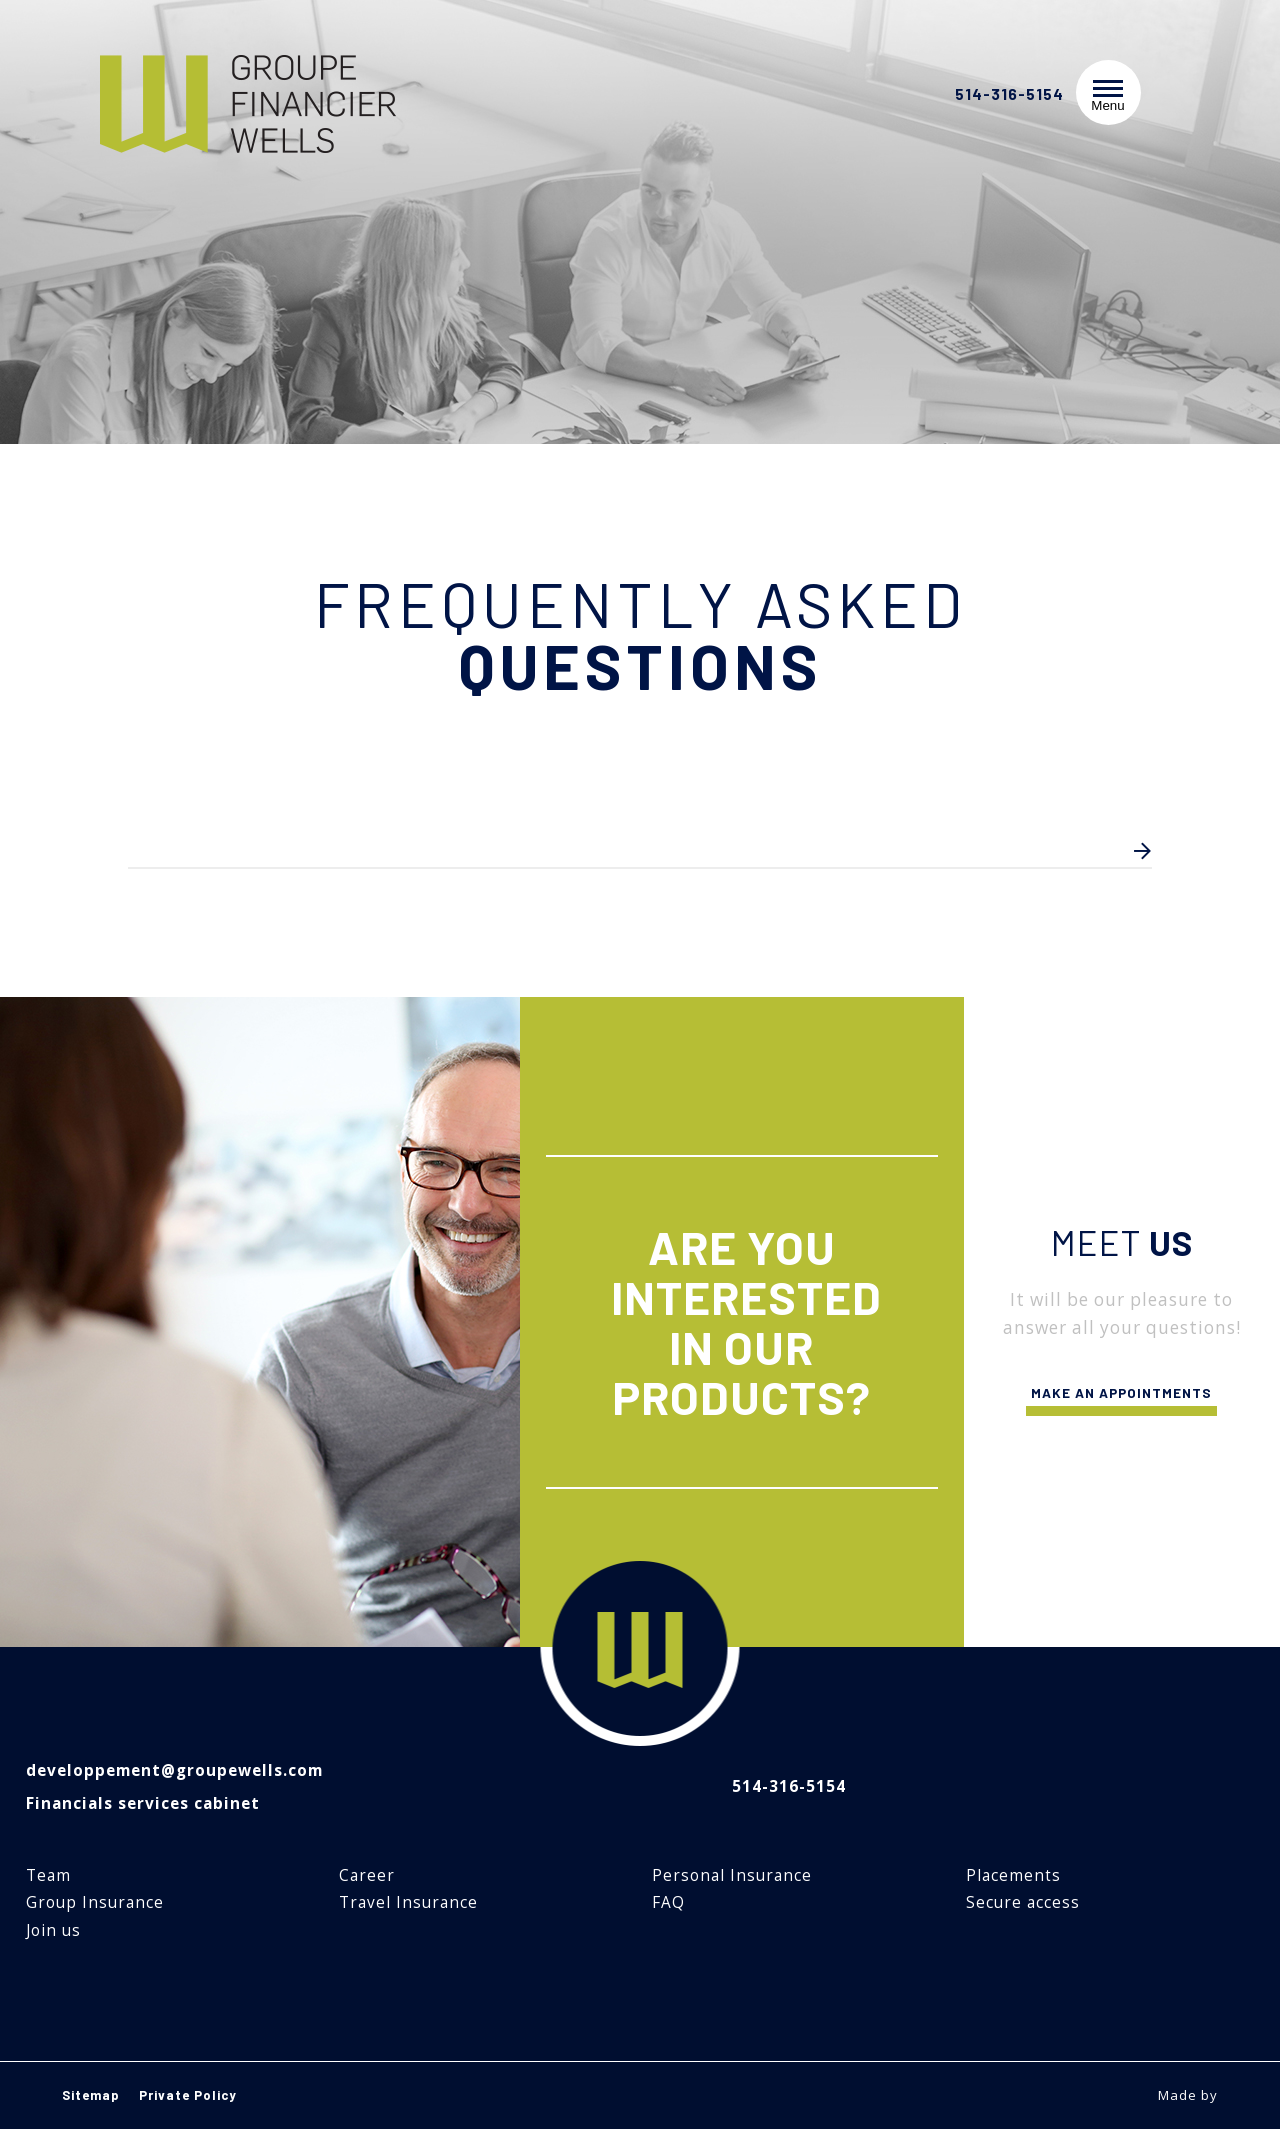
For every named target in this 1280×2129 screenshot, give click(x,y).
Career (367, 1875)
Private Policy (188, 2095)
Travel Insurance (408, 1902)
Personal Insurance (732, 1875)
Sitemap (91, 2095)
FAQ (668, 1902)
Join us (53, 1930)
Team (48, 1875)
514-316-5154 (1009, 94)
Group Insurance (95, 1902)
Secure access (1023, 1902)
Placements (1013, 1875)
